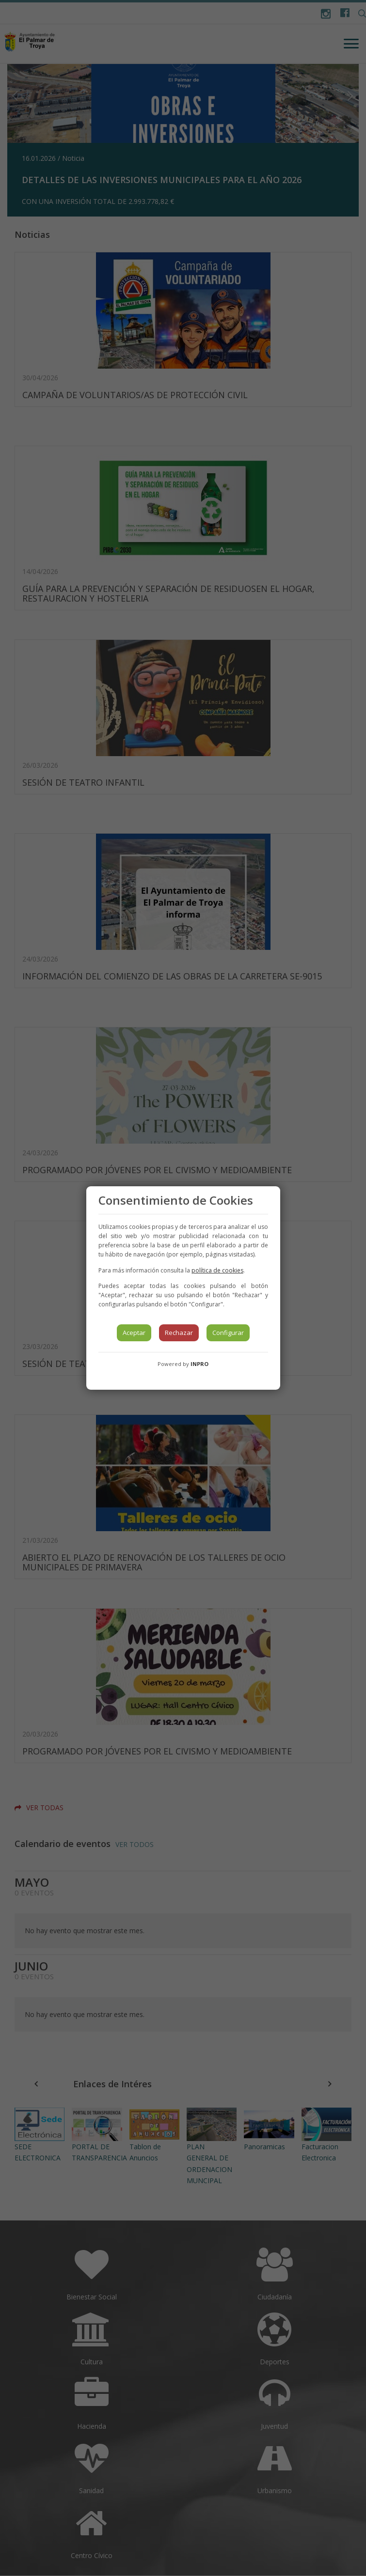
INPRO (199, 1363)
